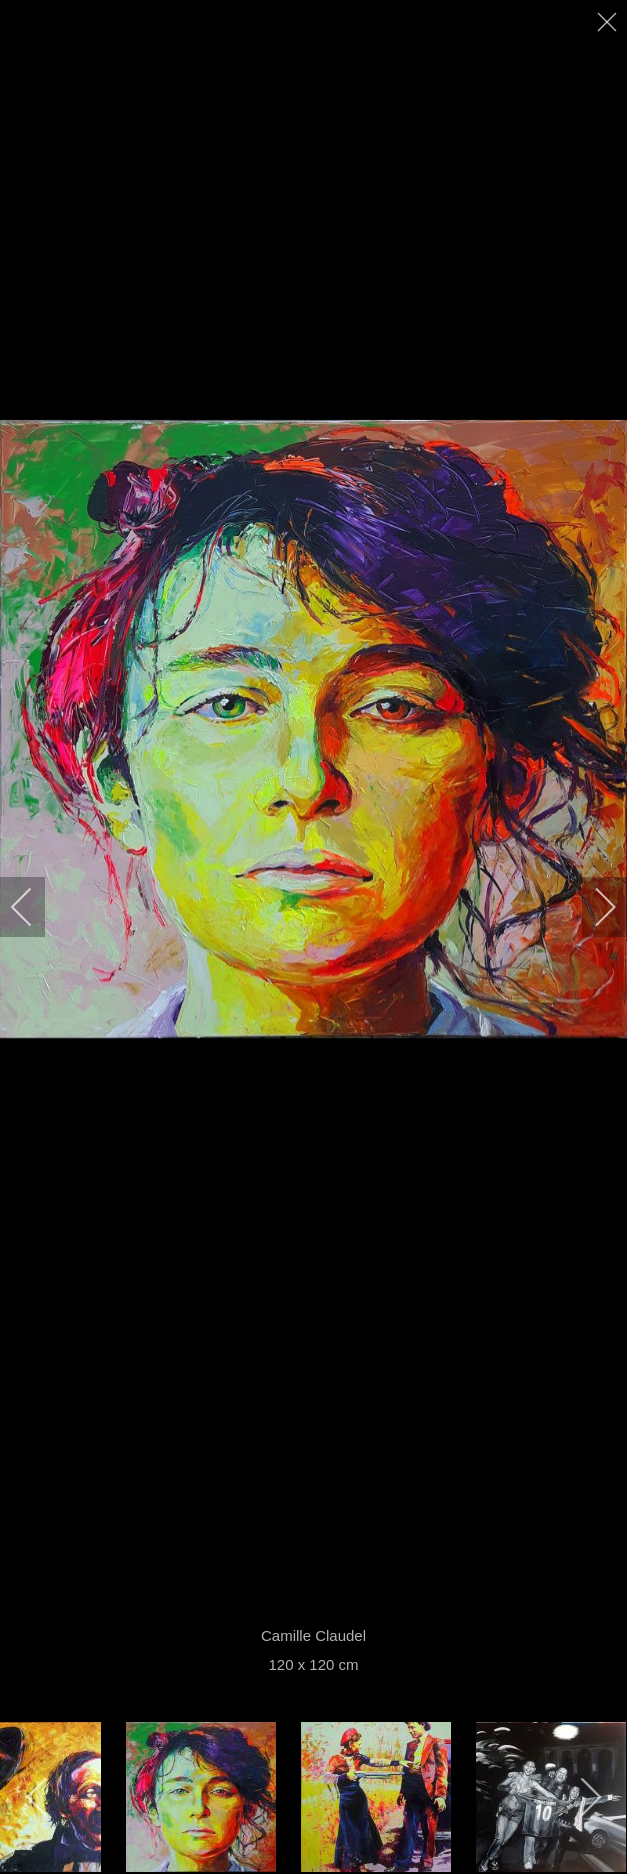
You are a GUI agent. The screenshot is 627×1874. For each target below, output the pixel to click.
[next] (592, 907)
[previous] (35, 907)
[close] (609, 22)
